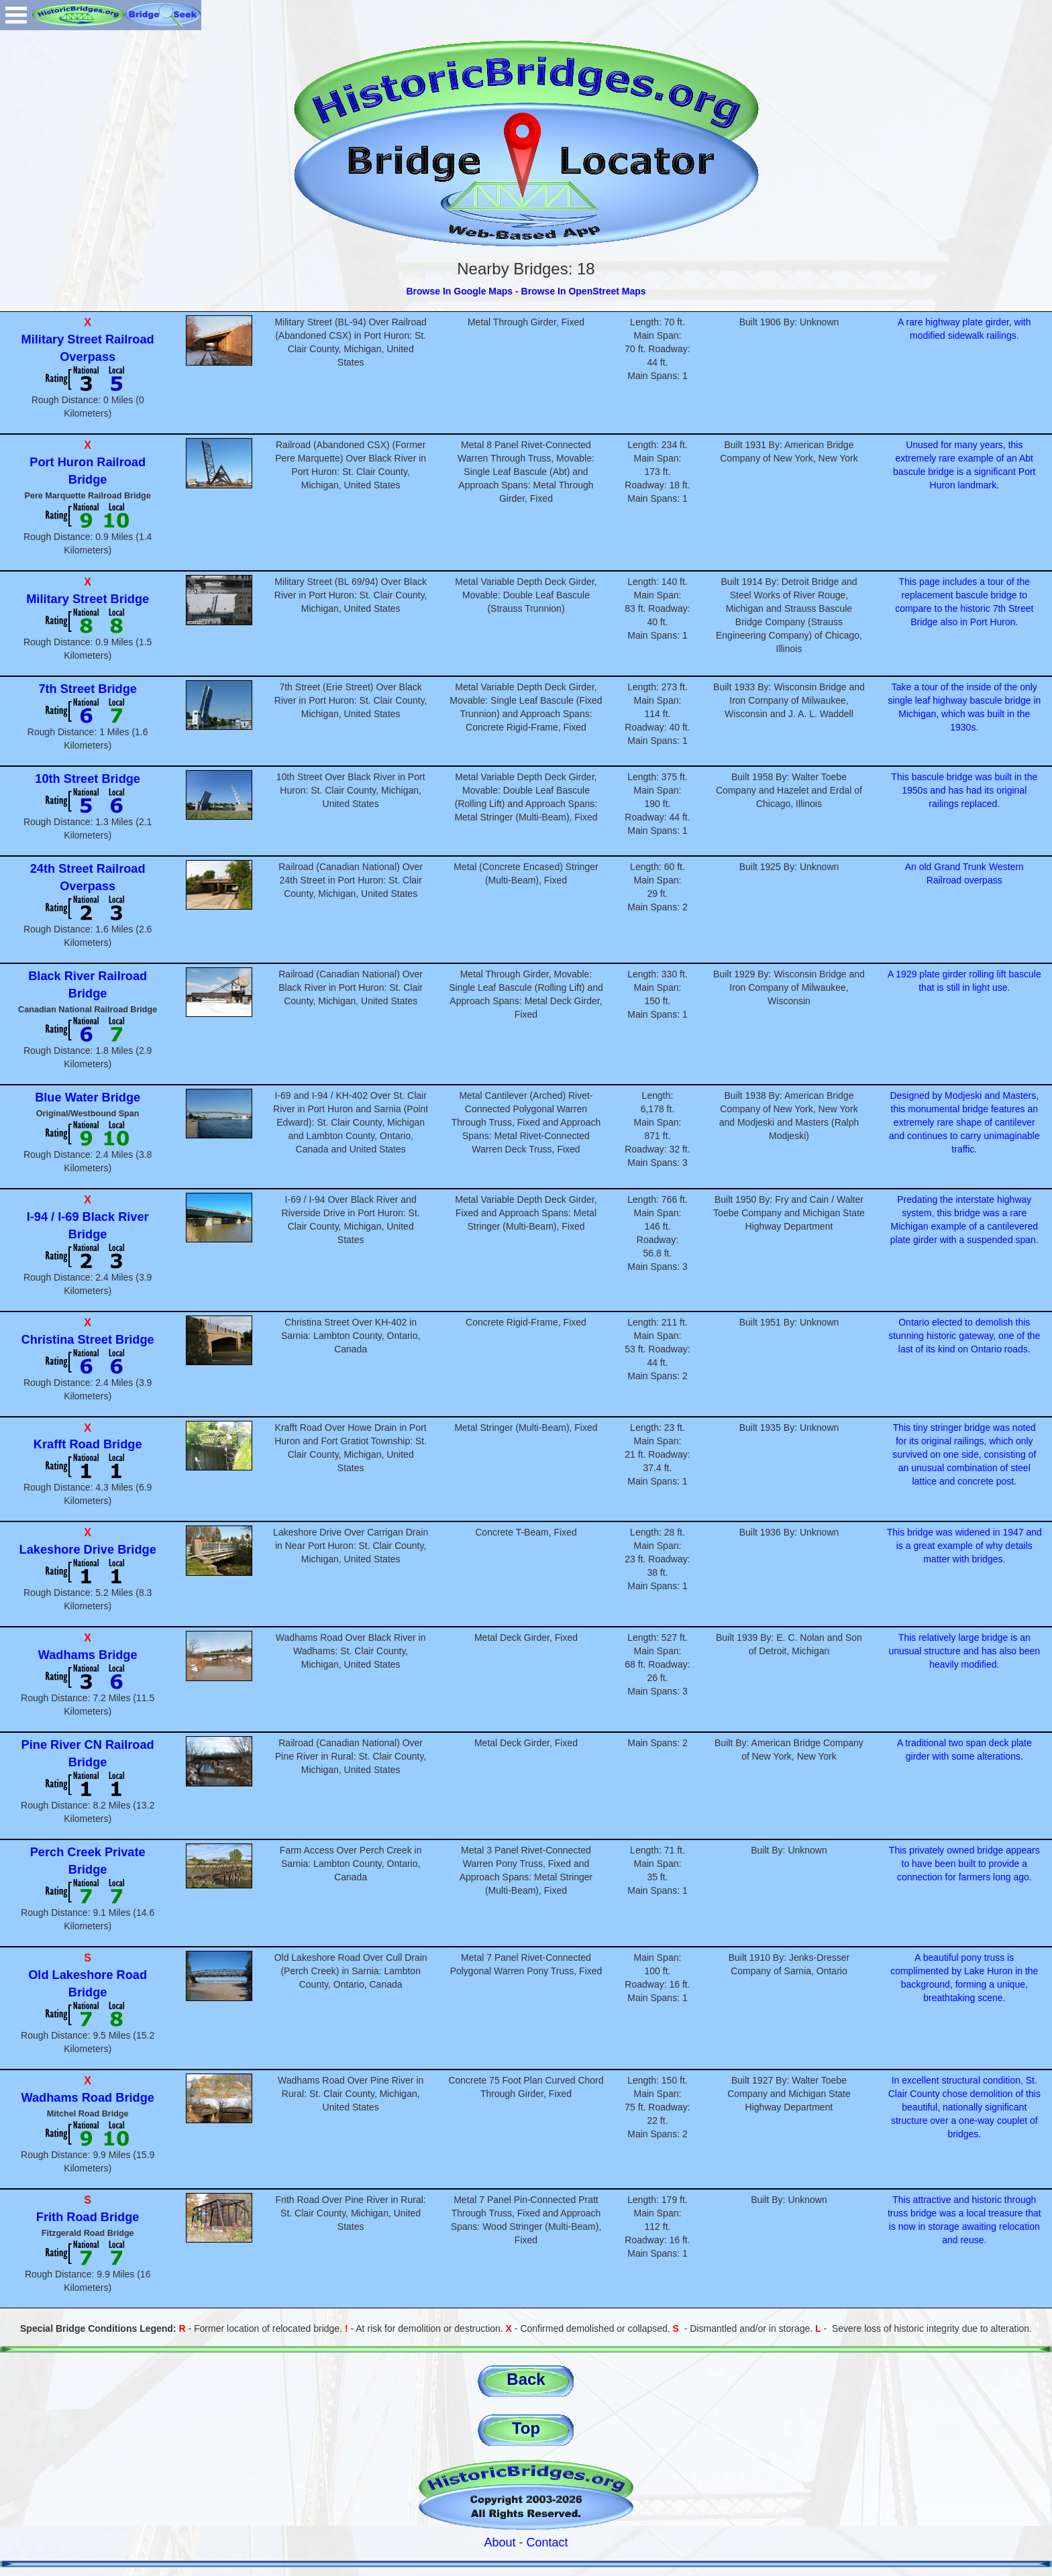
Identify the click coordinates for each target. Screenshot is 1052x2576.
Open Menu (16, 15)
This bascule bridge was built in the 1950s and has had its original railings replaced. (964, 790)
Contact (547, 2542)
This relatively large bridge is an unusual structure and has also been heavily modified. (964, 1651)
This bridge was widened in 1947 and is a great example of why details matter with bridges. (964, 1545)
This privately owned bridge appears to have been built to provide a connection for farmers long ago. (964, 1863)
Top (526, 2428)
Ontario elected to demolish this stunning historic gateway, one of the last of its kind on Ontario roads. (964, 1335)
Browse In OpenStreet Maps (583, 291)
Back (526, 2379)
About (499, 2542)
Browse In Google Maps (459, 291)
